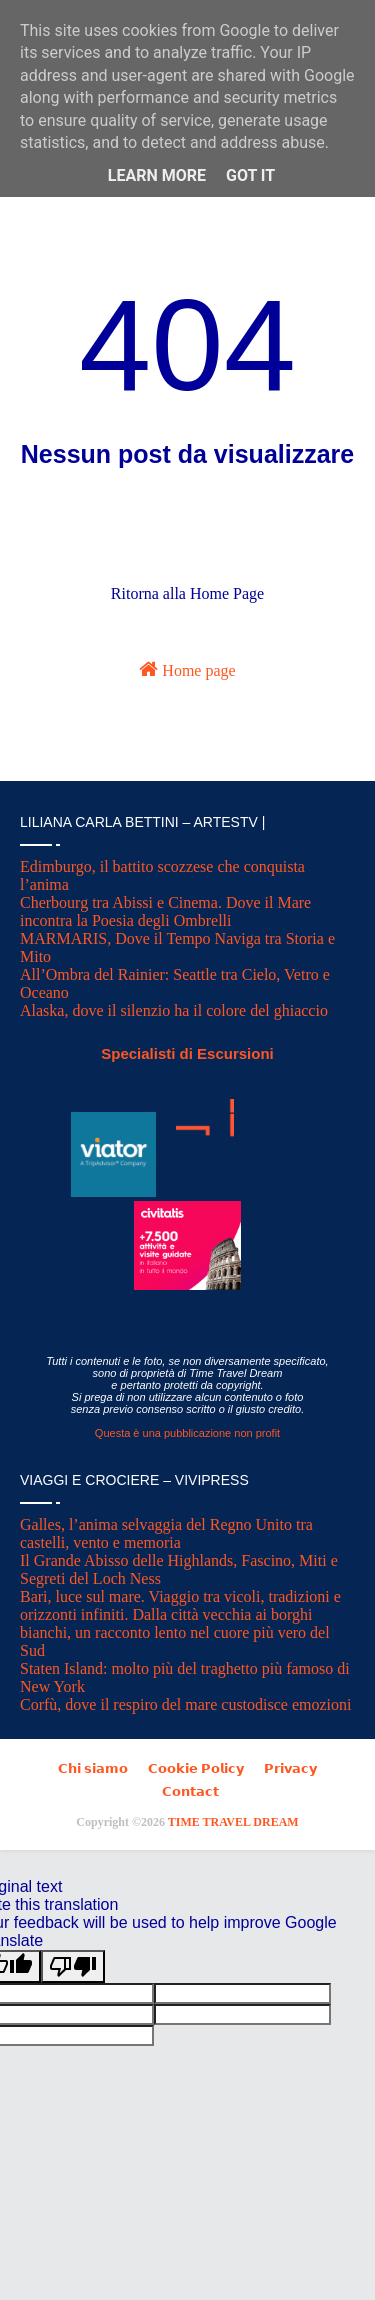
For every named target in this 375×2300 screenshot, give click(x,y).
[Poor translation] (73, 1966)
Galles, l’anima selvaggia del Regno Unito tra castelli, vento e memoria (166, 1533)
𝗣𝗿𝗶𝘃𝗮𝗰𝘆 (290, 1768)
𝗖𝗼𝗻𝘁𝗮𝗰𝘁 (190, 1791)
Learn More (157, 175)
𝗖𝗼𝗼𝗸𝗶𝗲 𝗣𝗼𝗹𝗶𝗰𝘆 (196, 1768)
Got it (250, 175)
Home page (187, 669)
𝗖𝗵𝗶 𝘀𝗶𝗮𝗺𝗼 (93, 1768)
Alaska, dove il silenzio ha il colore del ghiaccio (174, 1010)
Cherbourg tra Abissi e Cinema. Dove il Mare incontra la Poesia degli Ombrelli (165, 911)
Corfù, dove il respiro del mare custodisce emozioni (185, 1704)
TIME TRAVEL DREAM (233, 1822)
